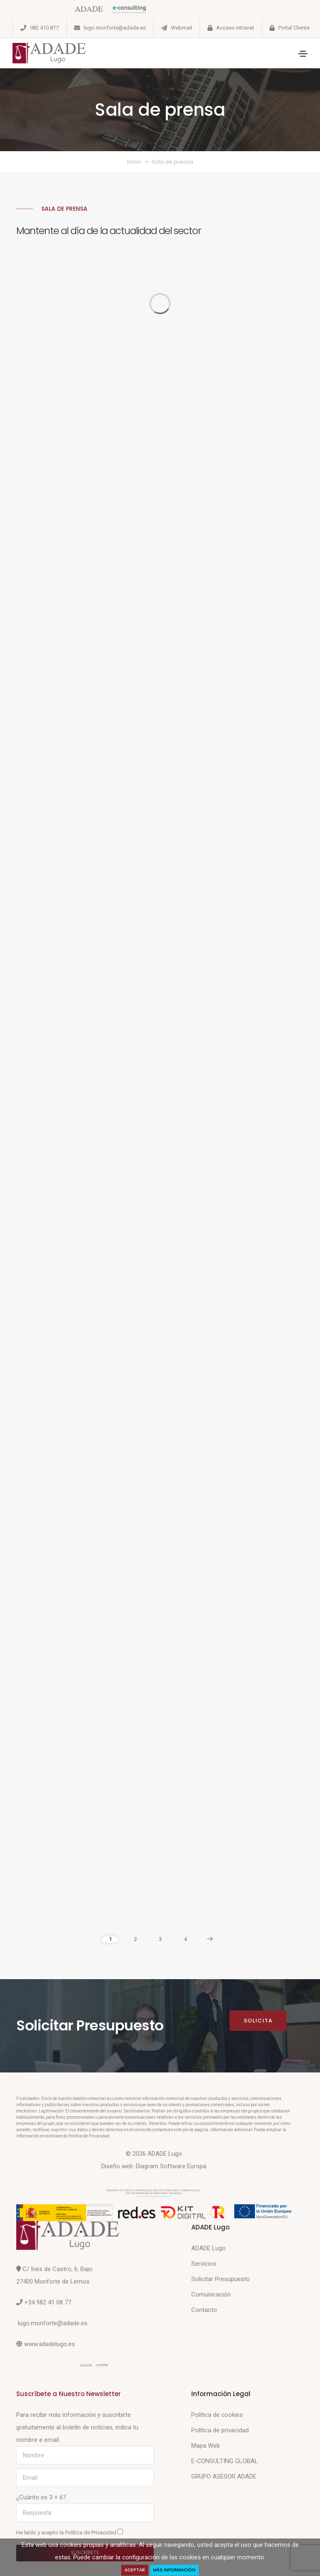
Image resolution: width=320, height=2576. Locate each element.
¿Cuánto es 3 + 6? (41, 2497)
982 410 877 (44, 28)
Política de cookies (217, 2415)
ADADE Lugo (208, 2248)
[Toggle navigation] (303, 54)
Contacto (204, 2310)
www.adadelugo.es (49, 2344)
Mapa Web (205, 2445)
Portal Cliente (294, 28)
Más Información (174, 2570)
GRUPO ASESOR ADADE (223, 2476)
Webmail (181, 28)
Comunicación (211, 2294)
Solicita (258, 2021)
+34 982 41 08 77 (47, 2302)
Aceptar (134, 2570)
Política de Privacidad (91, 2532)
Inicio (134, 162)
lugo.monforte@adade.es (115, 28)
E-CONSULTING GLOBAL (224, 2461)
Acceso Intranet (235, 28)
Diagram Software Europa (171, 2166)
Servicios (203, 2263)
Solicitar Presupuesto (220, 2279)
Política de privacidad (220, 2430)
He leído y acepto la (69, 2532)
